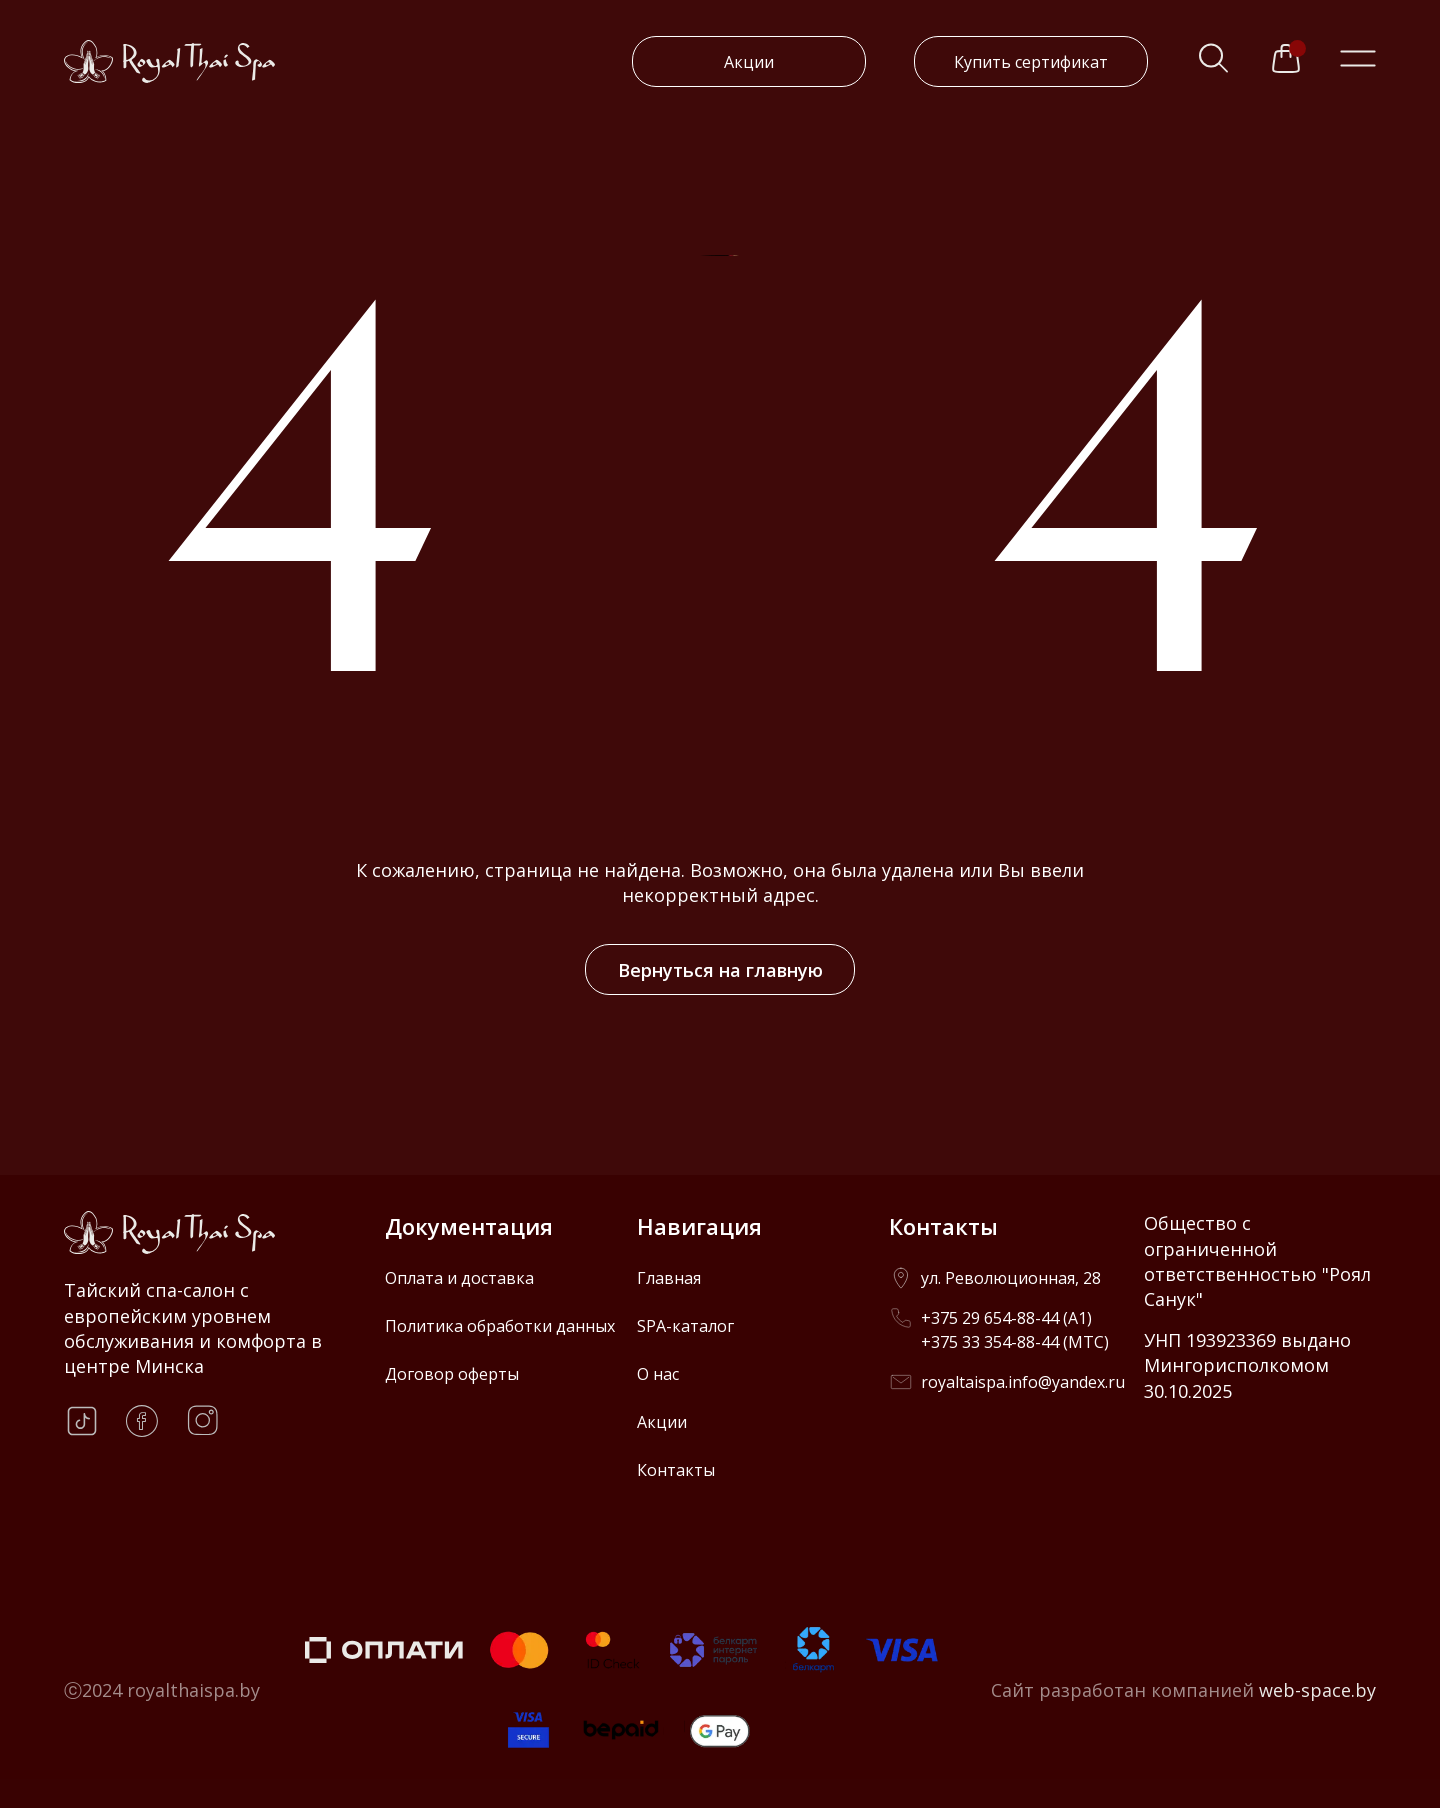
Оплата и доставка (459, 1278)
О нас (658, 1374)
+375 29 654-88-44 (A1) (1006, 1318)
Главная (669, 1278)
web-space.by (1317, 1690)
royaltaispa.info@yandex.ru (1023, 1382)
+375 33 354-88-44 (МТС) (1015, 1342)
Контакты (676, 1470)
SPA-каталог (685, 1326)
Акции (749, 62)
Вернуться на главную (720, 970)
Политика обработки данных (500, 1326)
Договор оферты (452, 1374)
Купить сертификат (1031, 62)
